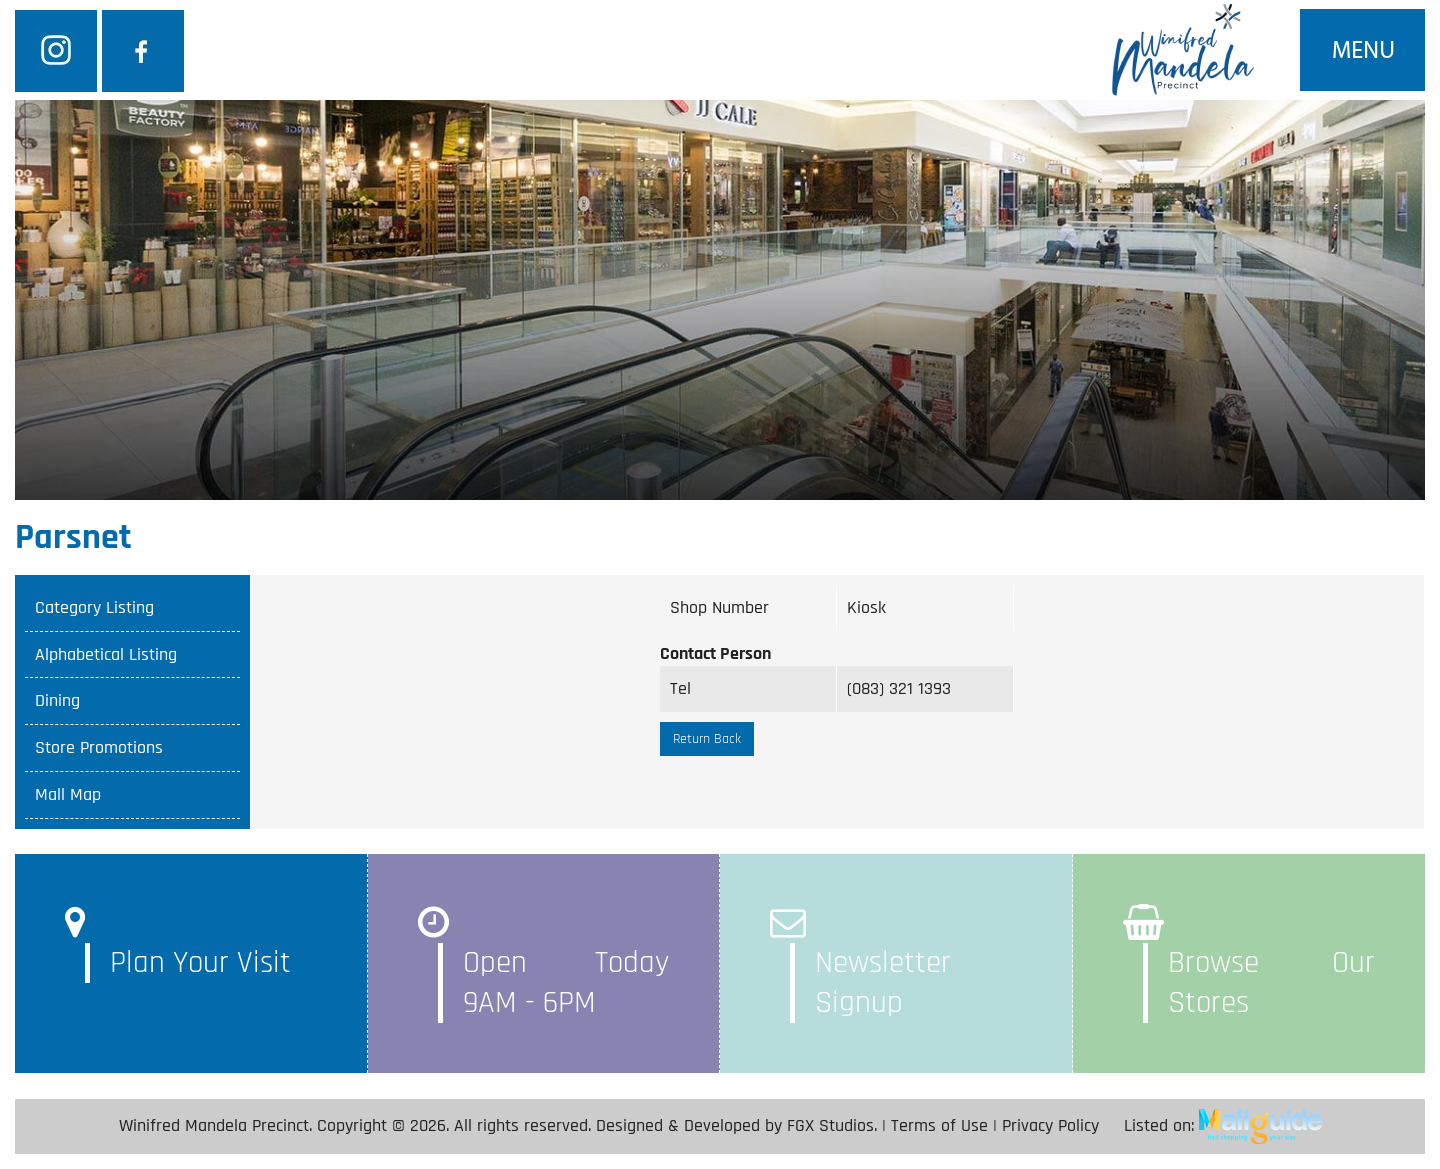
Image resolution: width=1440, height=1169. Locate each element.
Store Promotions (99, 747)
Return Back (707, 739)
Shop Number (719, 607)
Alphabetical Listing (106, 654)
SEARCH (1058, 271)
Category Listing (94, 607)
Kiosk (866, 607)
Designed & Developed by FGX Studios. (736, 1125)
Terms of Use (939, 1125)
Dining (57, 700)
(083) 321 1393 (899, 688)
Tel (680, 688)
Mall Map (68, 794)
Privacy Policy (1050, 1125)
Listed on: (1223, 1125)
